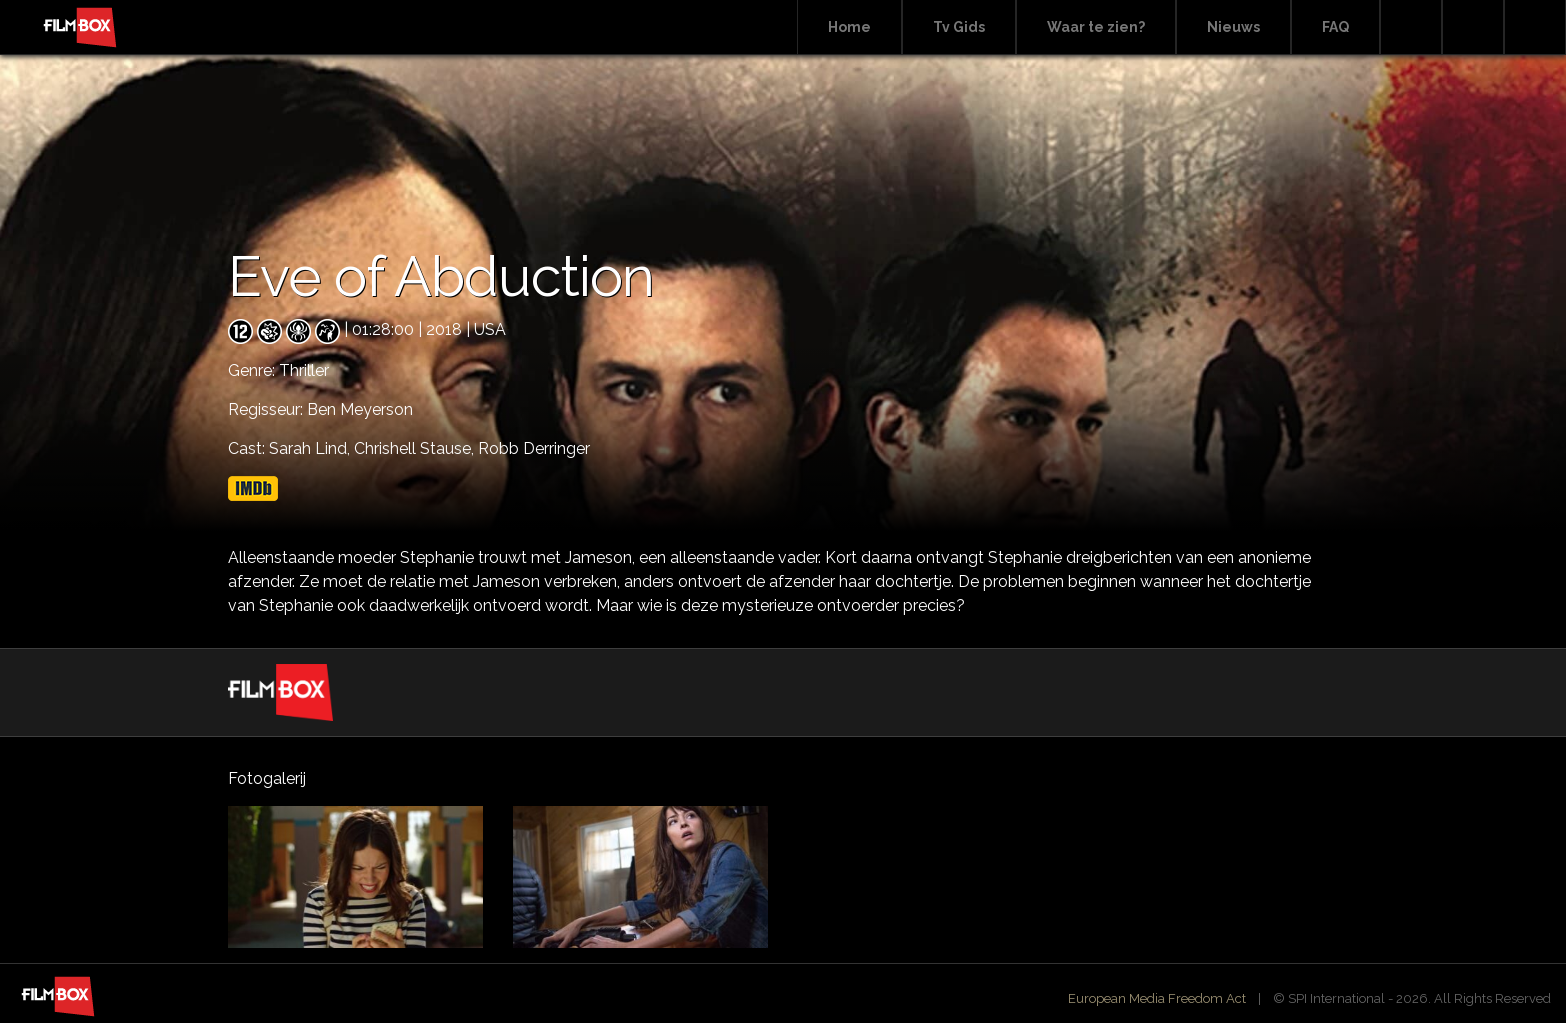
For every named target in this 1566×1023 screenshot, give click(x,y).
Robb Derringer (534, 448)
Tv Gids (959, 27)
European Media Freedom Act (1157, 998)
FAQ (1335, 27)
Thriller (304, 370)
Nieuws (1233, 27)
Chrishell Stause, (416, 448)
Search (1411, 27)
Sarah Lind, (311, 448)
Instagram (1535, 27)
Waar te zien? (1096, 27)
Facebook (1473, 27)
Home (849, 27)
